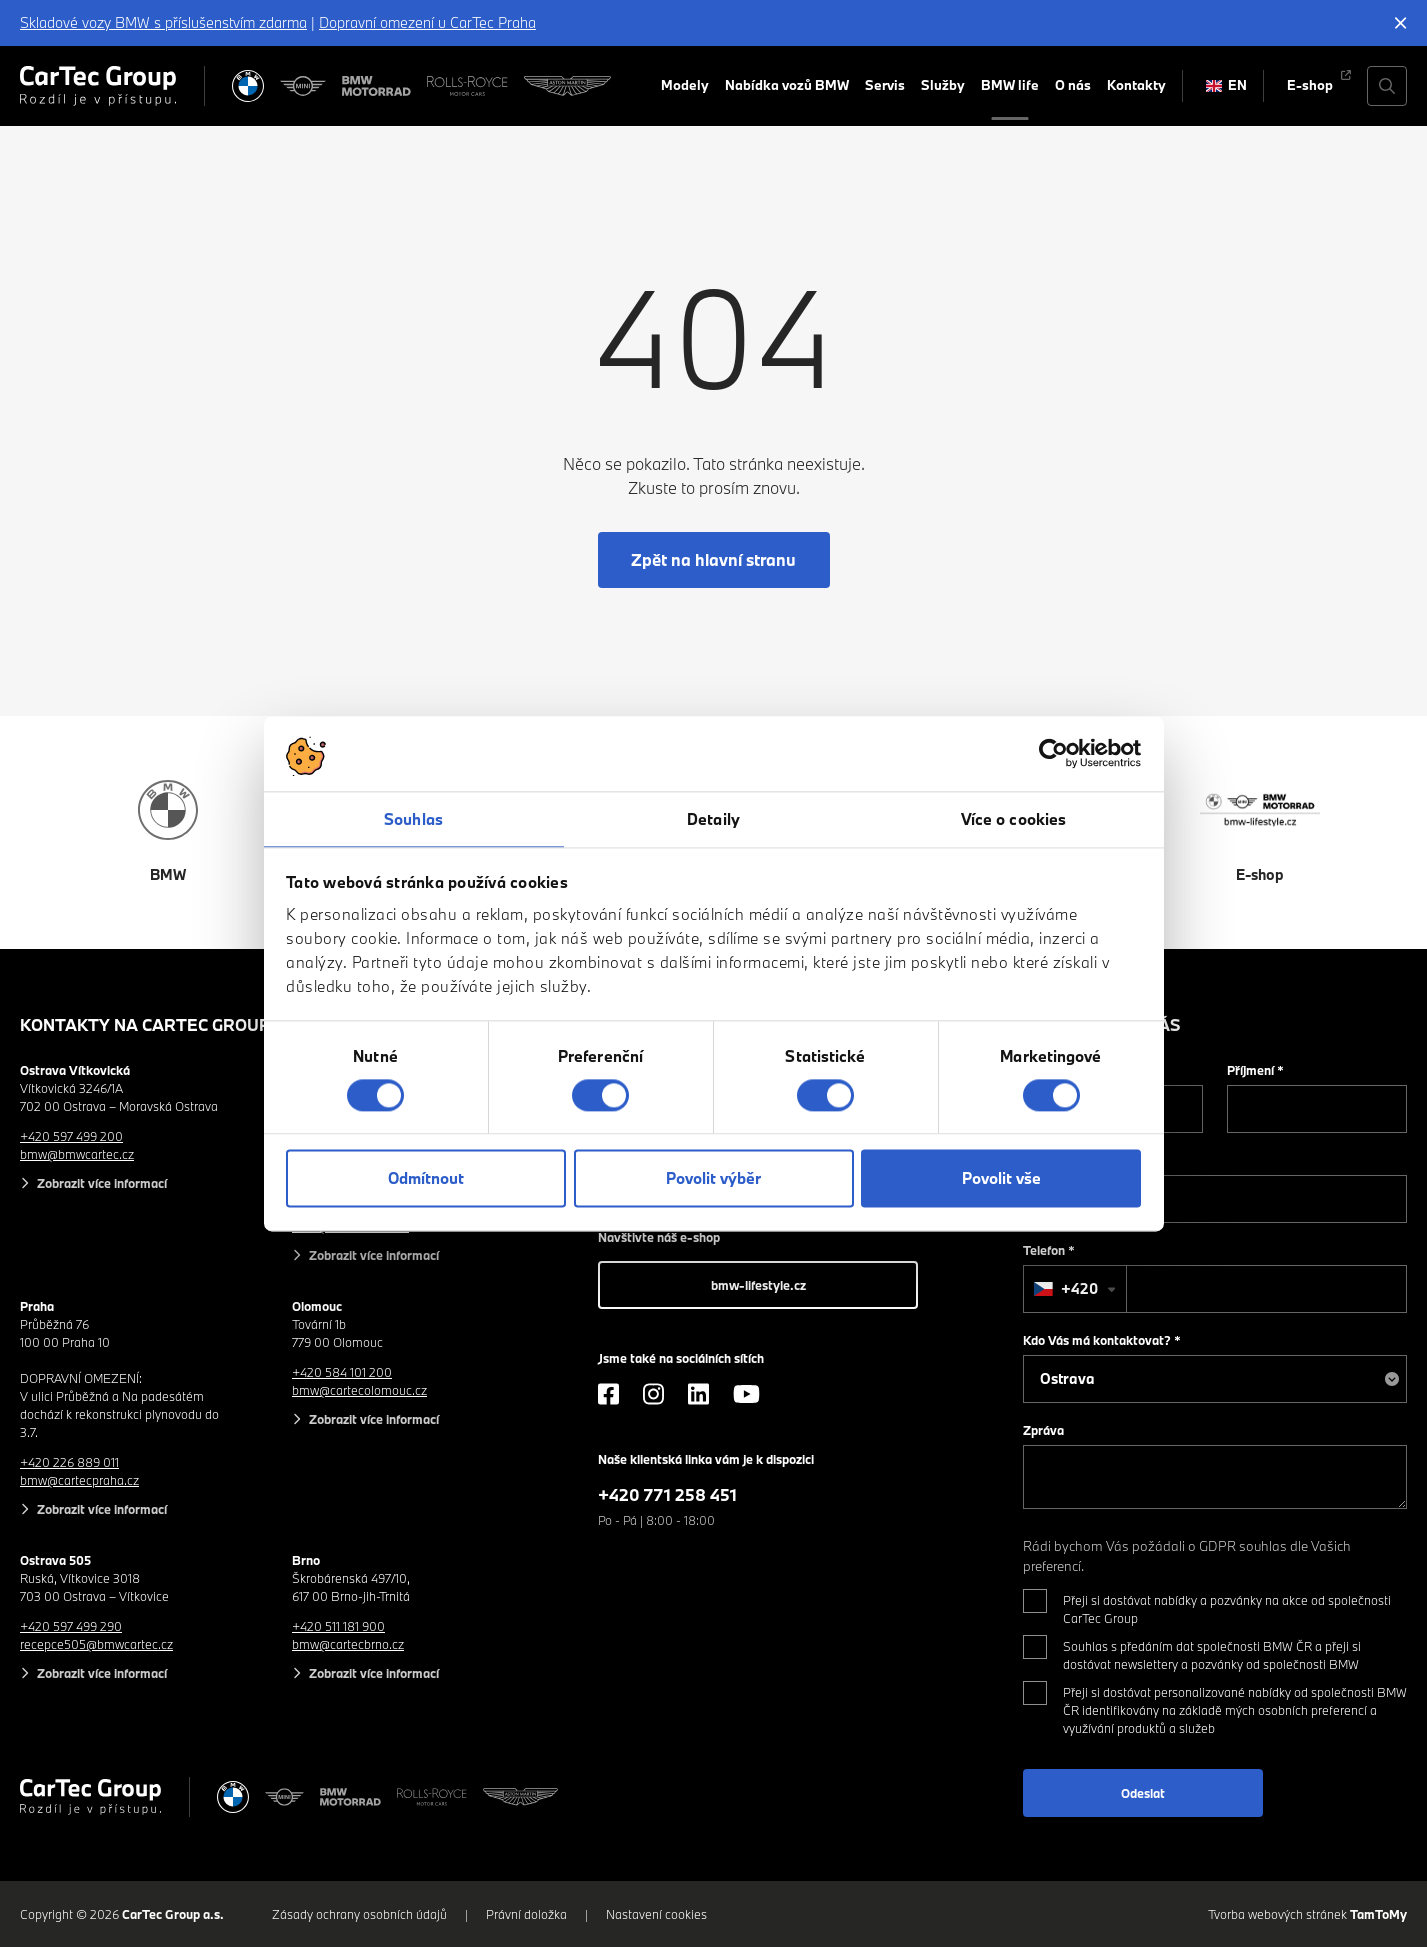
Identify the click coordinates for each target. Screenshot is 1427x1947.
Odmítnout (426, 1179)
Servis (885, 85)
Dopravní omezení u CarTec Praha (427, 22)
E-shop (1310, 85)
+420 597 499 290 (71, 1626)
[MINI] (303, 86)
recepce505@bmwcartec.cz (96, 1644)
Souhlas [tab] (413, 819)
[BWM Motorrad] (377, 86)
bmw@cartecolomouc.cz (359, 1390)
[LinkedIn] (698, 1394)
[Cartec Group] (98, 86)
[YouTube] (746, 1394)
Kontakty (1136, 85)
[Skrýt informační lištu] (1401, 23)
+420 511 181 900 (338, 1626)
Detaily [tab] (713, 819)
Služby (943, 85)
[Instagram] (653, 1394)
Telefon (1049, 1250)
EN (1227, 85)
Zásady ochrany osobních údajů (359, 1914)
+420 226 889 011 (69, 1462)
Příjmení (1255, 1070)
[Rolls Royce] (467, 86)
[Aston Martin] (567, 86)
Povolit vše (1001, 1179)
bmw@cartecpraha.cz (79, 1480)
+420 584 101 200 (342, 1372)
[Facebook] (608, 1394)
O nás (1073, 85)
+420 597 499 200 (71, 1136)
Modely (685, 85)
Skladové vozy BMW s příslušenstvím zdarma (163, 22)
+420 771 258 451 (667, 1494)
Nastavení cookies (656, 1914)
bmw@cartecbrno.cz (348, 1644)
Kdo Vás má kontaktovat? (1102, 1340)
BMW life (1010, 85)
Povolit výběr (713, 1179)
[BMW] (248, 86)
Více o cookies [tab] (1013, 819)
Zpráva (1043, 1430)
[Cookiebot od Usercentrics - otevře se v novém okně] (1053, 753)
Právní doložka (526, 1914)
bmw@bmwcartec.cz (77, 1154)
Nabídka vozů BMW (787, 85)
